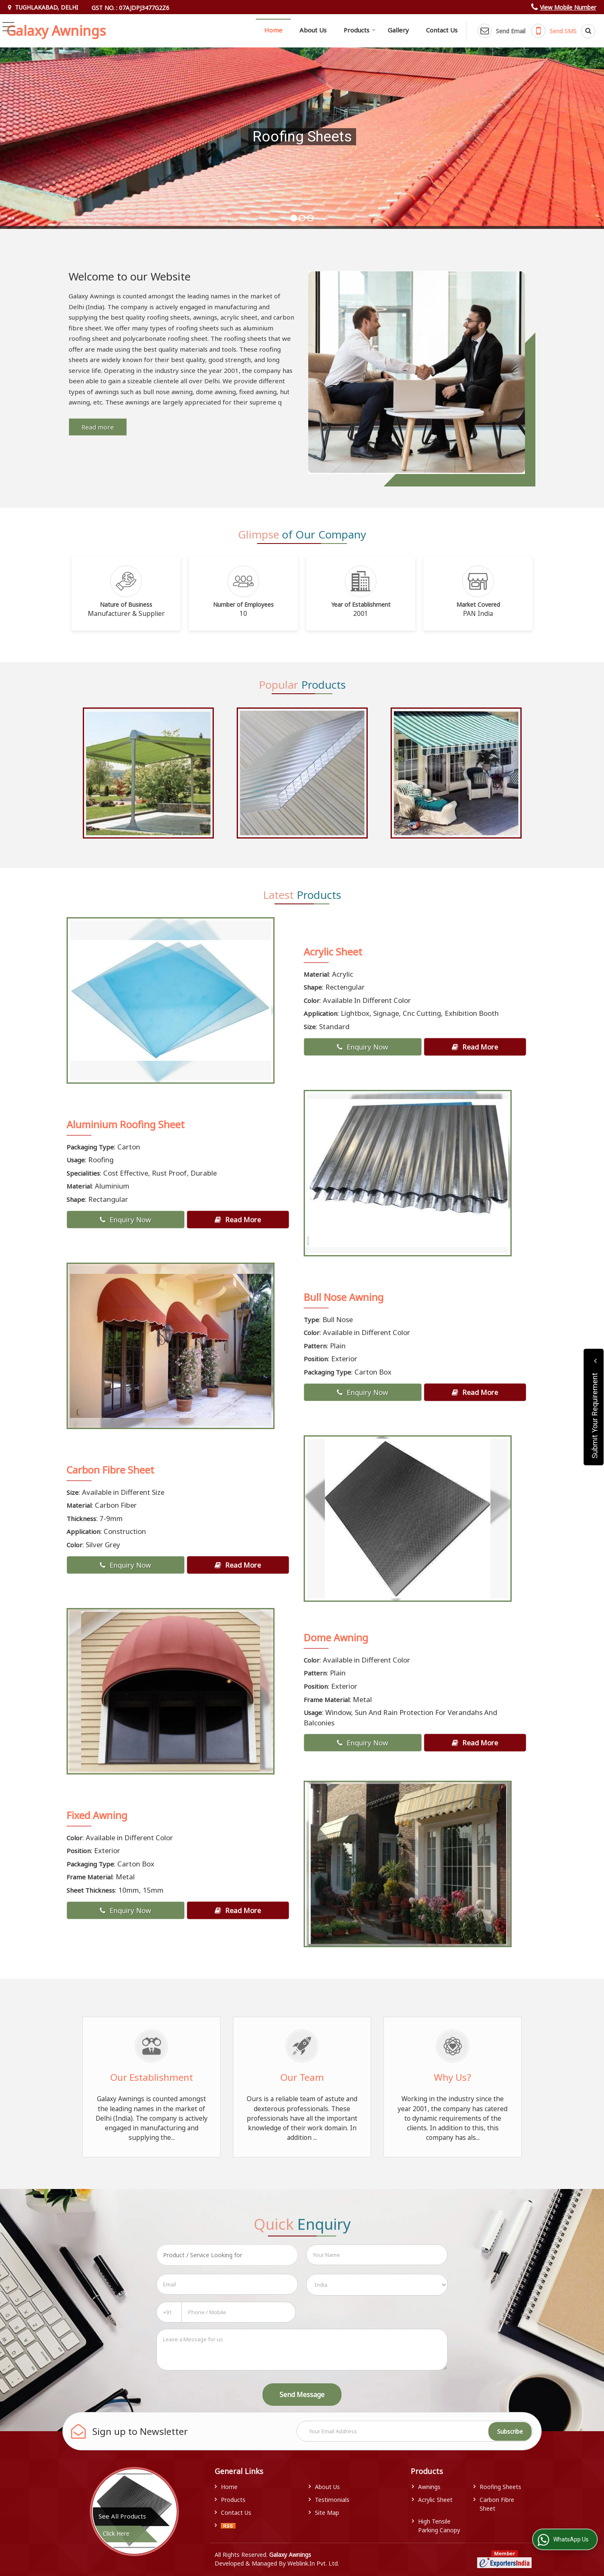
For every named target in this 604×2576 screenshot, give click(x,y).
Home (273, 30)
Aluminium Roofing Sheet (126, 1124)
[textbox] (227, 2255)
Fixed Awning (97, 1815)
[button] (568, 7)
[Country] (377, 2285)
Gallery (398, 30)
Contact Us (442, 30)
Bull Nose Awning (344, 1297)
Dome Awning (336, 1637)
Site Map (327, 2512)
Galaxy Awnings (56, 30)
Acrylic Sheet (333, 951)
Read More (475, 1047)
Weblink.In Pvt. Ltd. (313, 2563)
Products (360, 30)
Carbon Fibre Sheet (110, 1470)
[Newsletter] (415, 2431)
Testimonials (332, 2500)
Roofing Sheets (500, 2487)
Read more (98, 427)
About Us (313, 30)
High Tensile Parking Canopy (439, 2525)
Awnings (429, 2487)
